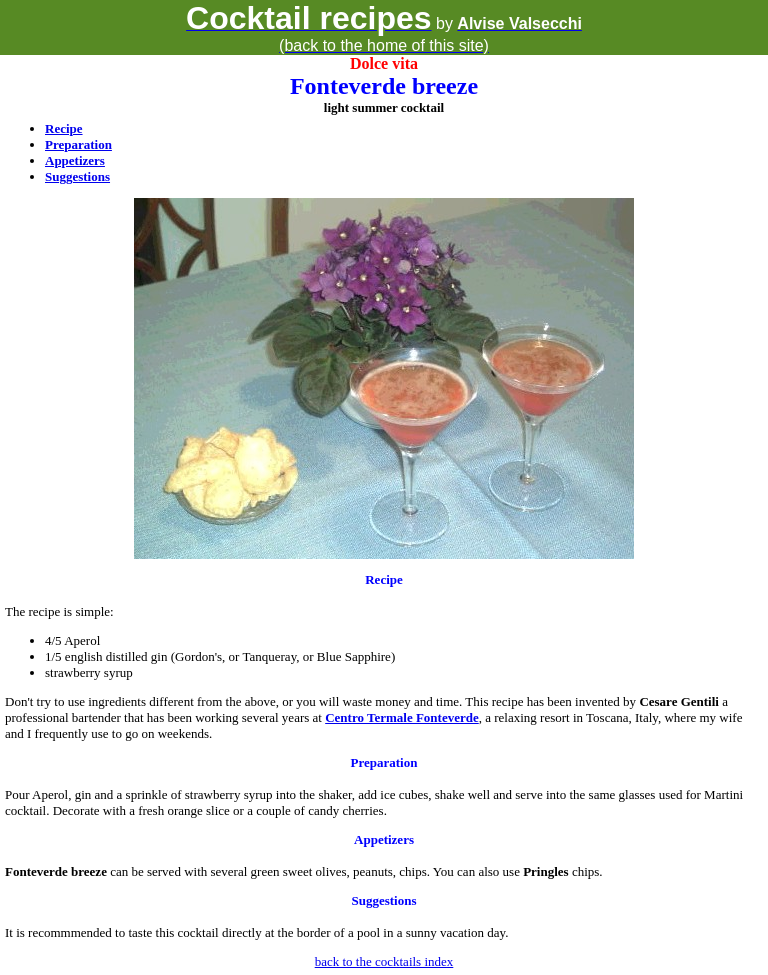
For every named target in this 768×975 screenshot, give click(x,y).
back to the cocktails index (384, 961)
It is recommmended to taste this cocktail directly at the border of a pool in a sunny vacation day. (256, 932)
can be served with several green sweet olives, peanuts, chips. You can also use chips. (304, 871)
